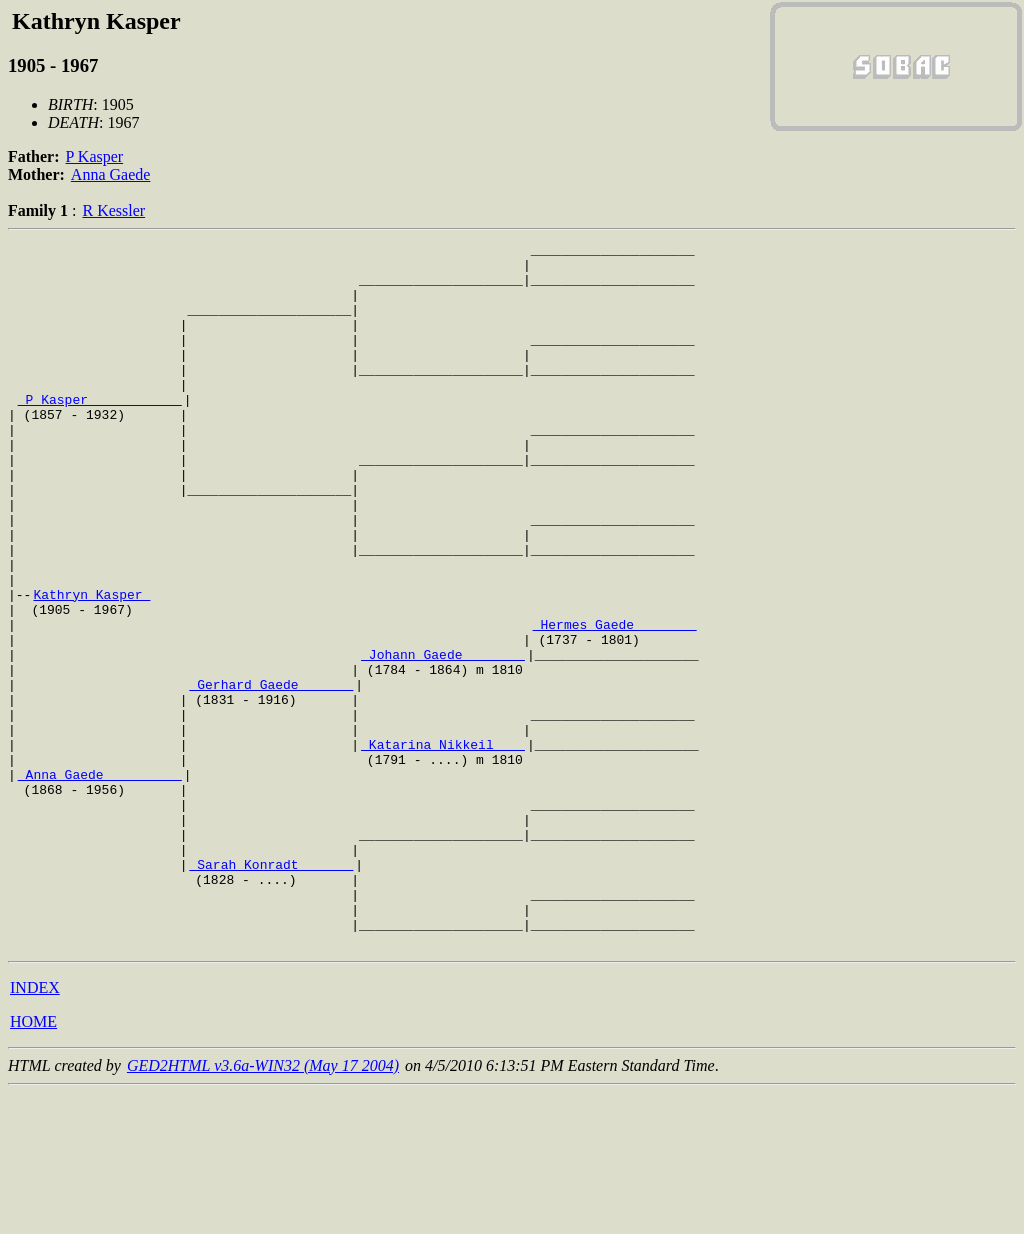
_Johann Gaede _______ (443, 738)
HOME (33, 1162)
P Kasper (95, 156)
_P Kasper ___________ (100, 432)
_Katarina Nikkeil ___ (443, 846)
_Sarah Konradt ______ (271, 990)
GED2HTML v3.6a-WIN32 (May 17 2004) (263, 1206)
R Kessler (113, 210)
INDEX (35, 1128)
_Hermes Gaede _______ (615, 702)
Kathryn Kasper (91, 666)
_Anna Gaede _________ (100, 882)
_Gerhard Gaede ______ (271, 774)
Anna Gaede (111, 174)
